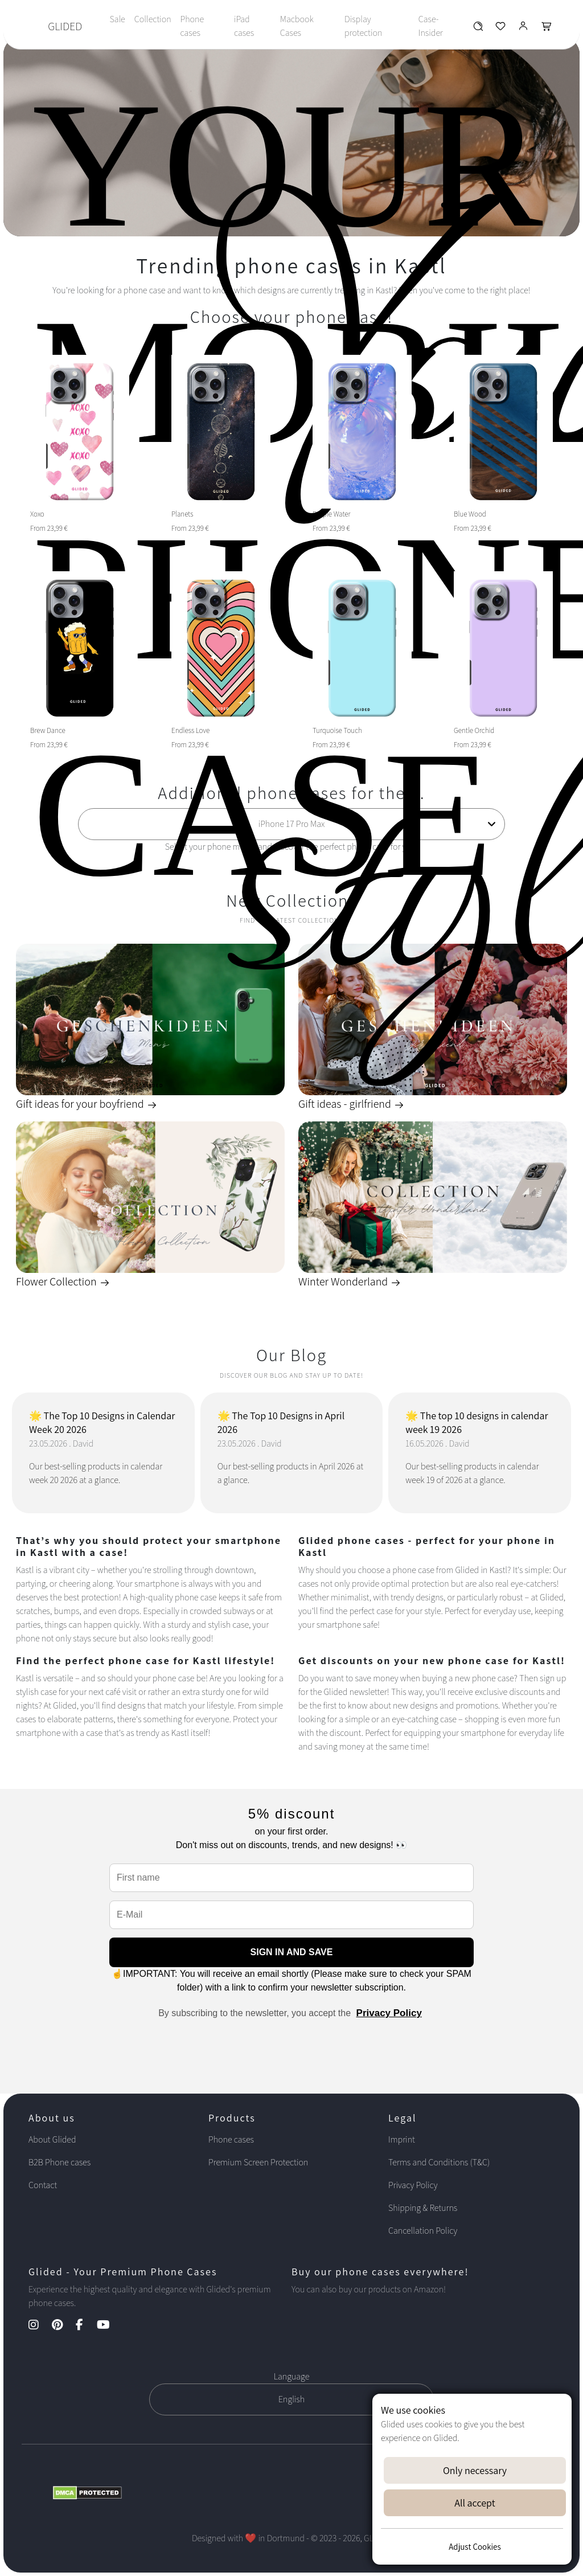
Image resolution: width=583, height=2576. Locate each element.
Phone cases (192, 26)
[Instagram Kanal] (39, 2326)
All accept (474, 2502)
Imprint (401, 2139)
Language (292, 2376)
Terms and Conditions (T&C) (439, 2162)
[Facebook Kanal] (85, 2326)
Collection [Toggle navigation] (152, 19)
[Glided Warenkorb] (546, 29)
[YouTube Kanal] (109, 2326)
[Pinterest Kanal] (63, 2326)
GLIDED (65, 26)
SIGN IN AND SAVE (292, 1952)
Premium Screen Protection (258, 2162)
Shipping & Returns (422, 2208)
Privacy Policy (389, 2013)
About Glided (52, 2139)
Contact (42, 2185)
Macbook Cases (297, 26)
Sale (117, 19)
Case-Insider (430, 26)
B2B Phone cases (59, 2162)
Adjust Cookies (474, 2546)
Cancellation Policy (422, 2231)
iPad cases (244, 26)
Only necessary (475, 2470)
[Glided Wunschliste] (478, 29)
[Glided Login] (523, 29)
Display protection (363, 26)
